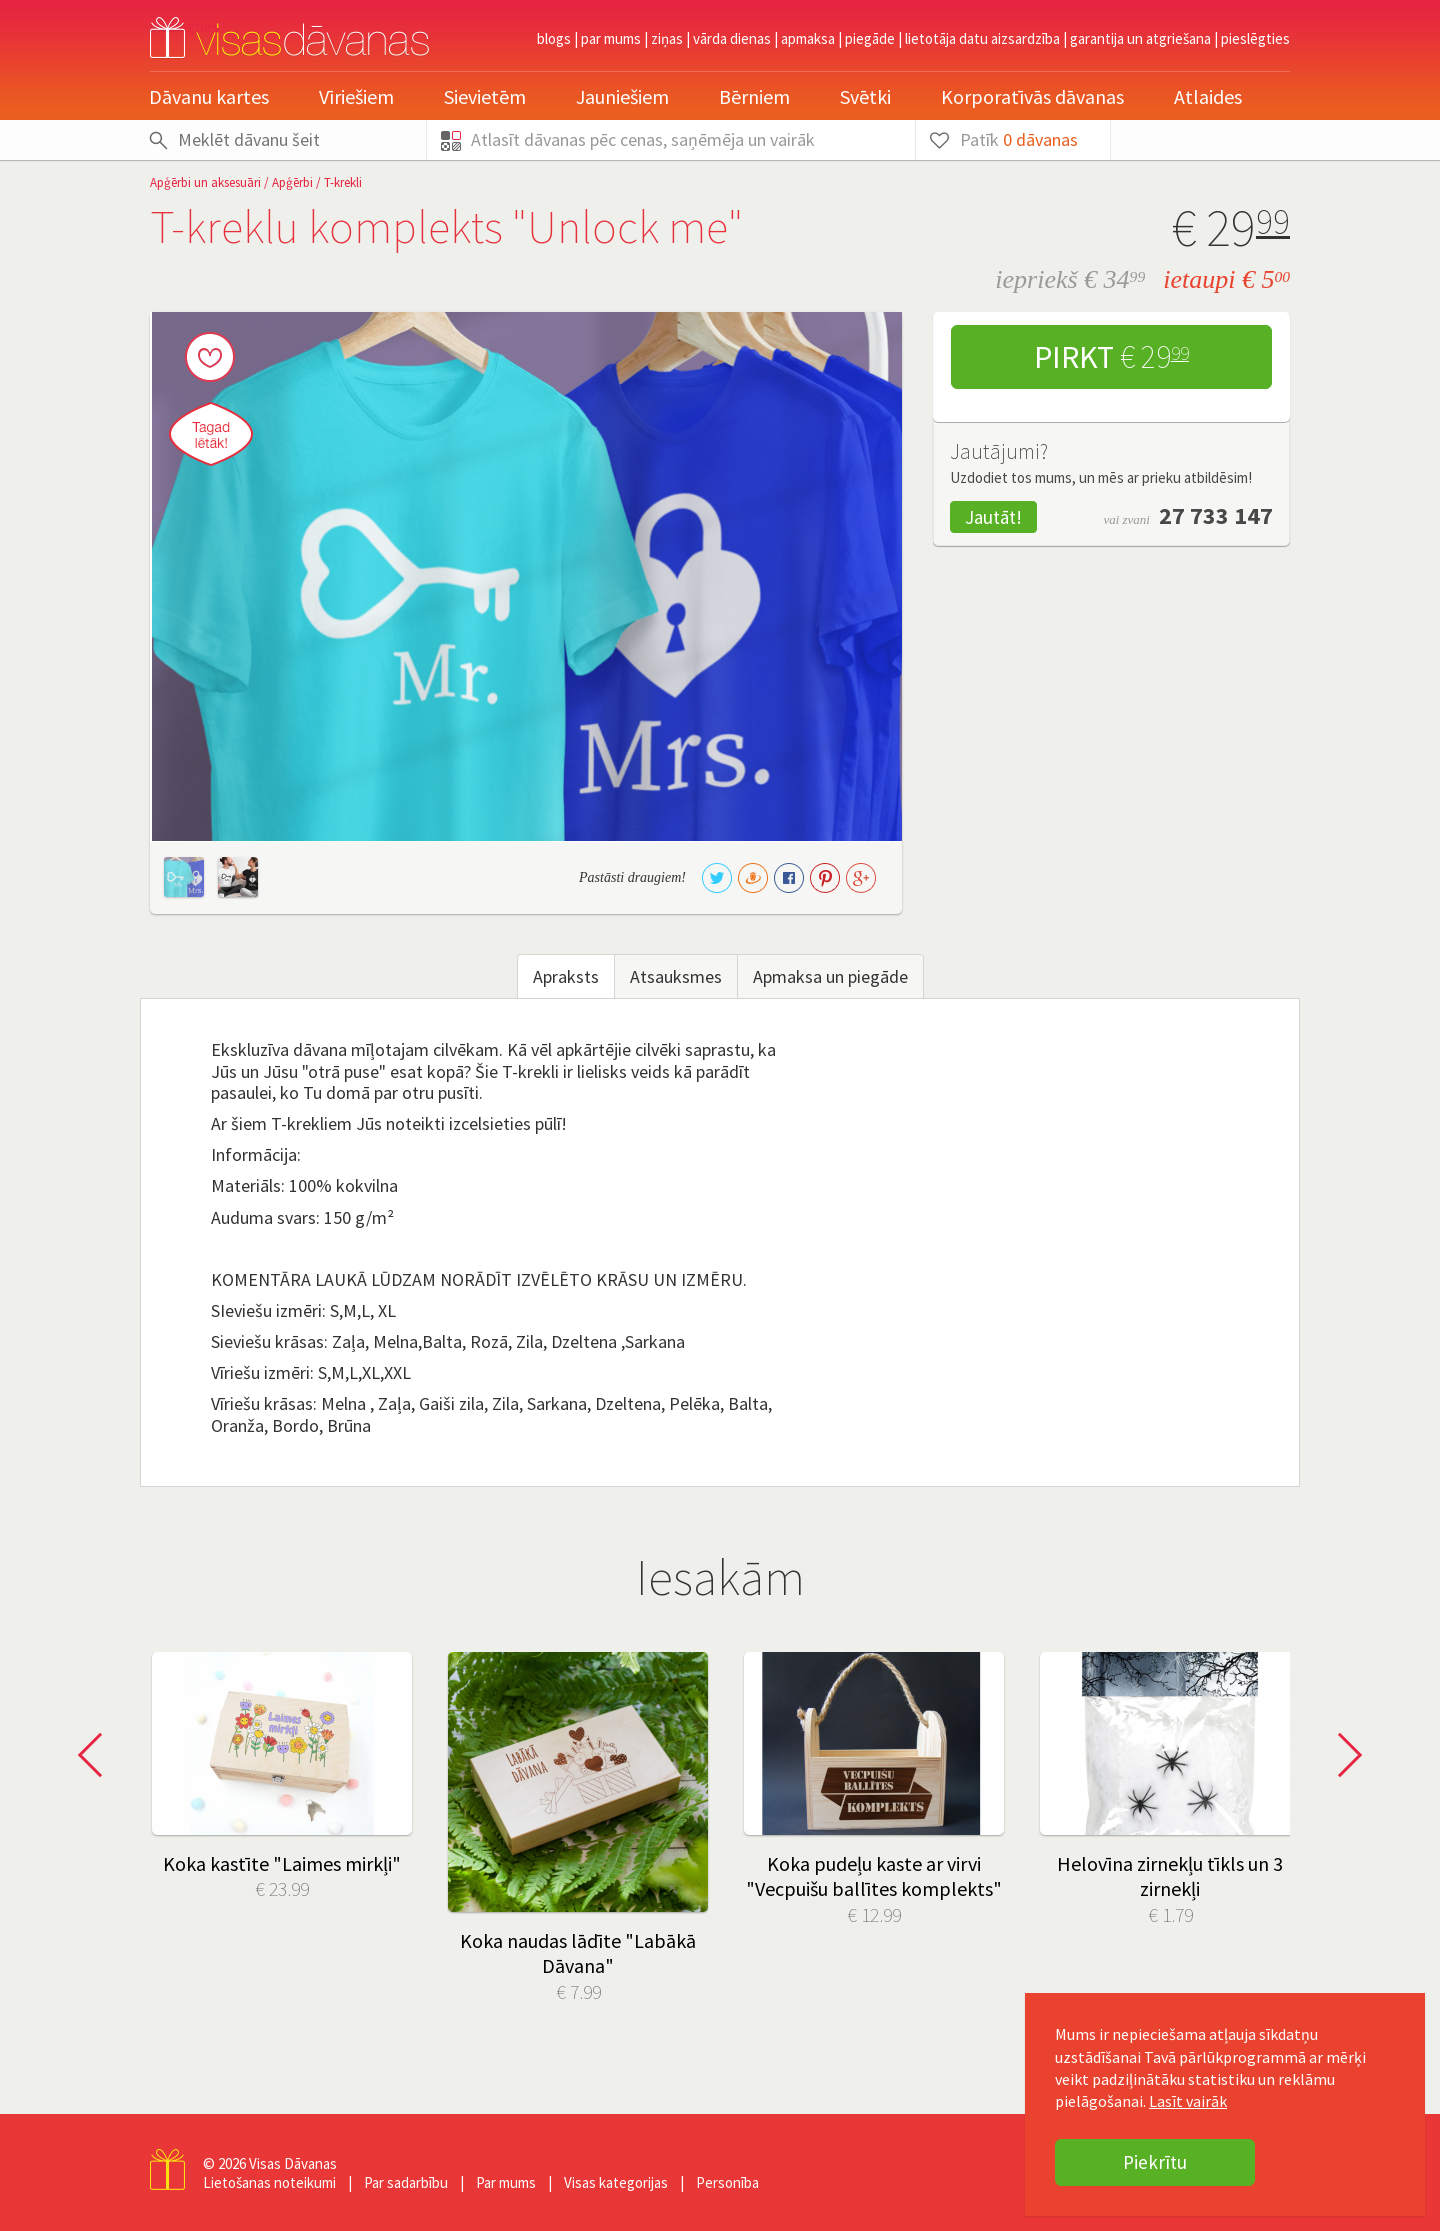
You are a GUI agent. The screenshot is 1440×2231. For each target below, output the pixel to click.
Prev (96, 1755)
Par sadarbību (406, 2182)
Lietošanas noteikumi (269, 2182)
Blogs (554, 38)
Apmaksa (808, 38)
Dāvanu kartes (209, 96)
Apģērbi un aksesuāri (205, 182)
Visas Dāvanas (293, 2163)
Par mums (611, 38)
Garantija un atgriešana (1140, 38)
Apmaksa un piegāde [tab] (830, 976)
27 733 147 (1216, 515)
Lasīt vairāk (1188, 2101)
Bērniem (754, 96)
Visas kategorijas (616, 2182)
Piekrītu (1155, 2162)
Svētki (865, 96)
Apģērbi (292, 182)
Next (1344, 1755)
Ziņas (667, 38)
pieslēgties (1255, 38)
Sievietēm (485, 96)
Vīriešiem (356, 96)
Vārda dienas (732, 38)
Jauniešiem (622, 96)
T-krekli (343, 182)
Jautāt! (993, 517)
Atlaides (1208, 96)
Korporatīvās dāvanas (1032, 96)
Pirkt (1111, 357)
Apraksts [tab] (566, 976)
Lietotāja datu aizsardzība (982, 38)
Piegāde (870, 38)
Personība (727, 2182)
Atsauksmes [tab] (676, 976)
